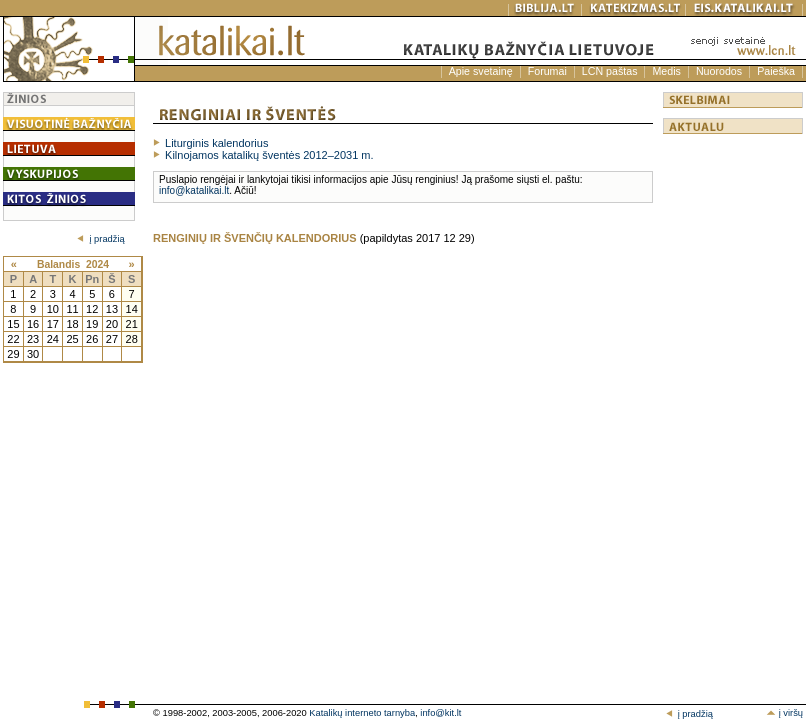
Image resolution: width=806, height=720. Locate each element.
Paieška (776, 71)
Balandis (58, 264)
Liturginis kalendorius (216, 143)
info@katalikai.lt (194, 190)
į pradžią (100, 239)
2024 (97, 264)
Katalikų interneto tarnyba (362, 713)
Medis (666, 71)
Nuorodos (719, 71)
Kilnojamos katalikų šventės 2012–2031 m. (269, 155)
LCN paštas (610, 71)
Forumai (547, 71)
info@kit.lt (440, 713)
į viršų (784, 713)
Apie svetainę (481, 71)
